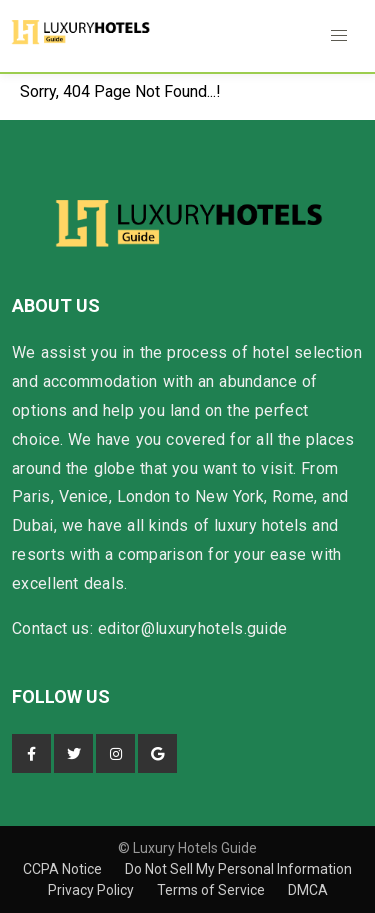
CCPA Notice (64, 869)
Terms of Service (212, 890)
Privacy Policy (92, 890)
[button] (339, 36)
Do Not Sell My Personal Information (238, 869)
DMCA (308, 890)
